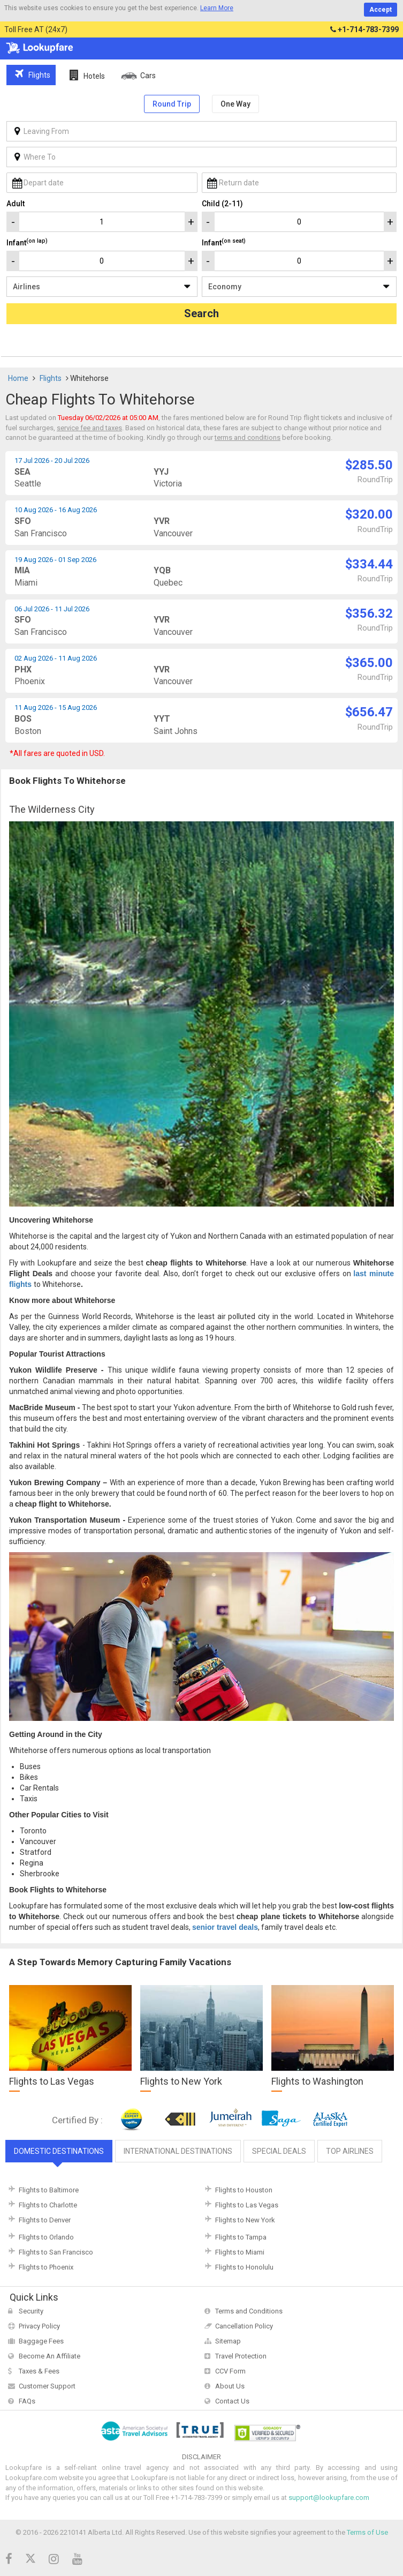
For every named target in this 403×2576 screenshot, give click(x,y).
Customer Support (47, 2386)
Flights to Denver (45, 2219)
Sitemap (228, 2341)
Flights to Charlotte (48, 2204)
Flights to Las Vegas (246, 2204)
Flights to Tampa (241, 2237)
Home (18, 378)
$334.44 (369, 564)
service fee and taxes (89, 428)
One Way (235, 104)
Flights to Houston (243, 2189)
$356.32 (369, 613)
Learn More (216, 8)
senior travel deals (225, 1927)
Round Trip (172, 104)
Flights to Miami (239, 2252)
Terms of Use (367, 2532)
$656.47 (369, 712)
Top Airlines (350, 2151)
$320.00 (369, 514)
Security (31, 2311)
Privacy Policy (39, 2326)
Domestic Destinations (59, 2151)
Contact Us (232, 2401)
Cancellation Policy (244, 2326)
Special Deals (279, 2151)
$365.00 (369, 662)
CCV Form (230, 2371)
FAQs (27, 2401)
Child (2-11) (222, 203)
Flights (51, 378)
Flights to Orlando (46, 2237)
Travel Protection (241, 2356)
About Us (230, 2386)
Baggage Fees (41, 2341)
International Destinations (178, 2151)
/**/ (101, 286)
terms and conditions (247, 437)
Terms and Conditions (249, 2311)
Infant (27, 242)
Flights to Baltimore (49, 2189)
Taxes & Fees (39, 2371)
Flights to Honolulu (244, 2267)
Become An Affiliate (49, 2356)
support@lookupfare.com (328, 2497)
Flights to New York (245, 2219)
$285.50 (369, 465)
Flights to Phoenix (46, 2267)
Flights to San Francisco (56, 2252)
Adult (15, 203)
